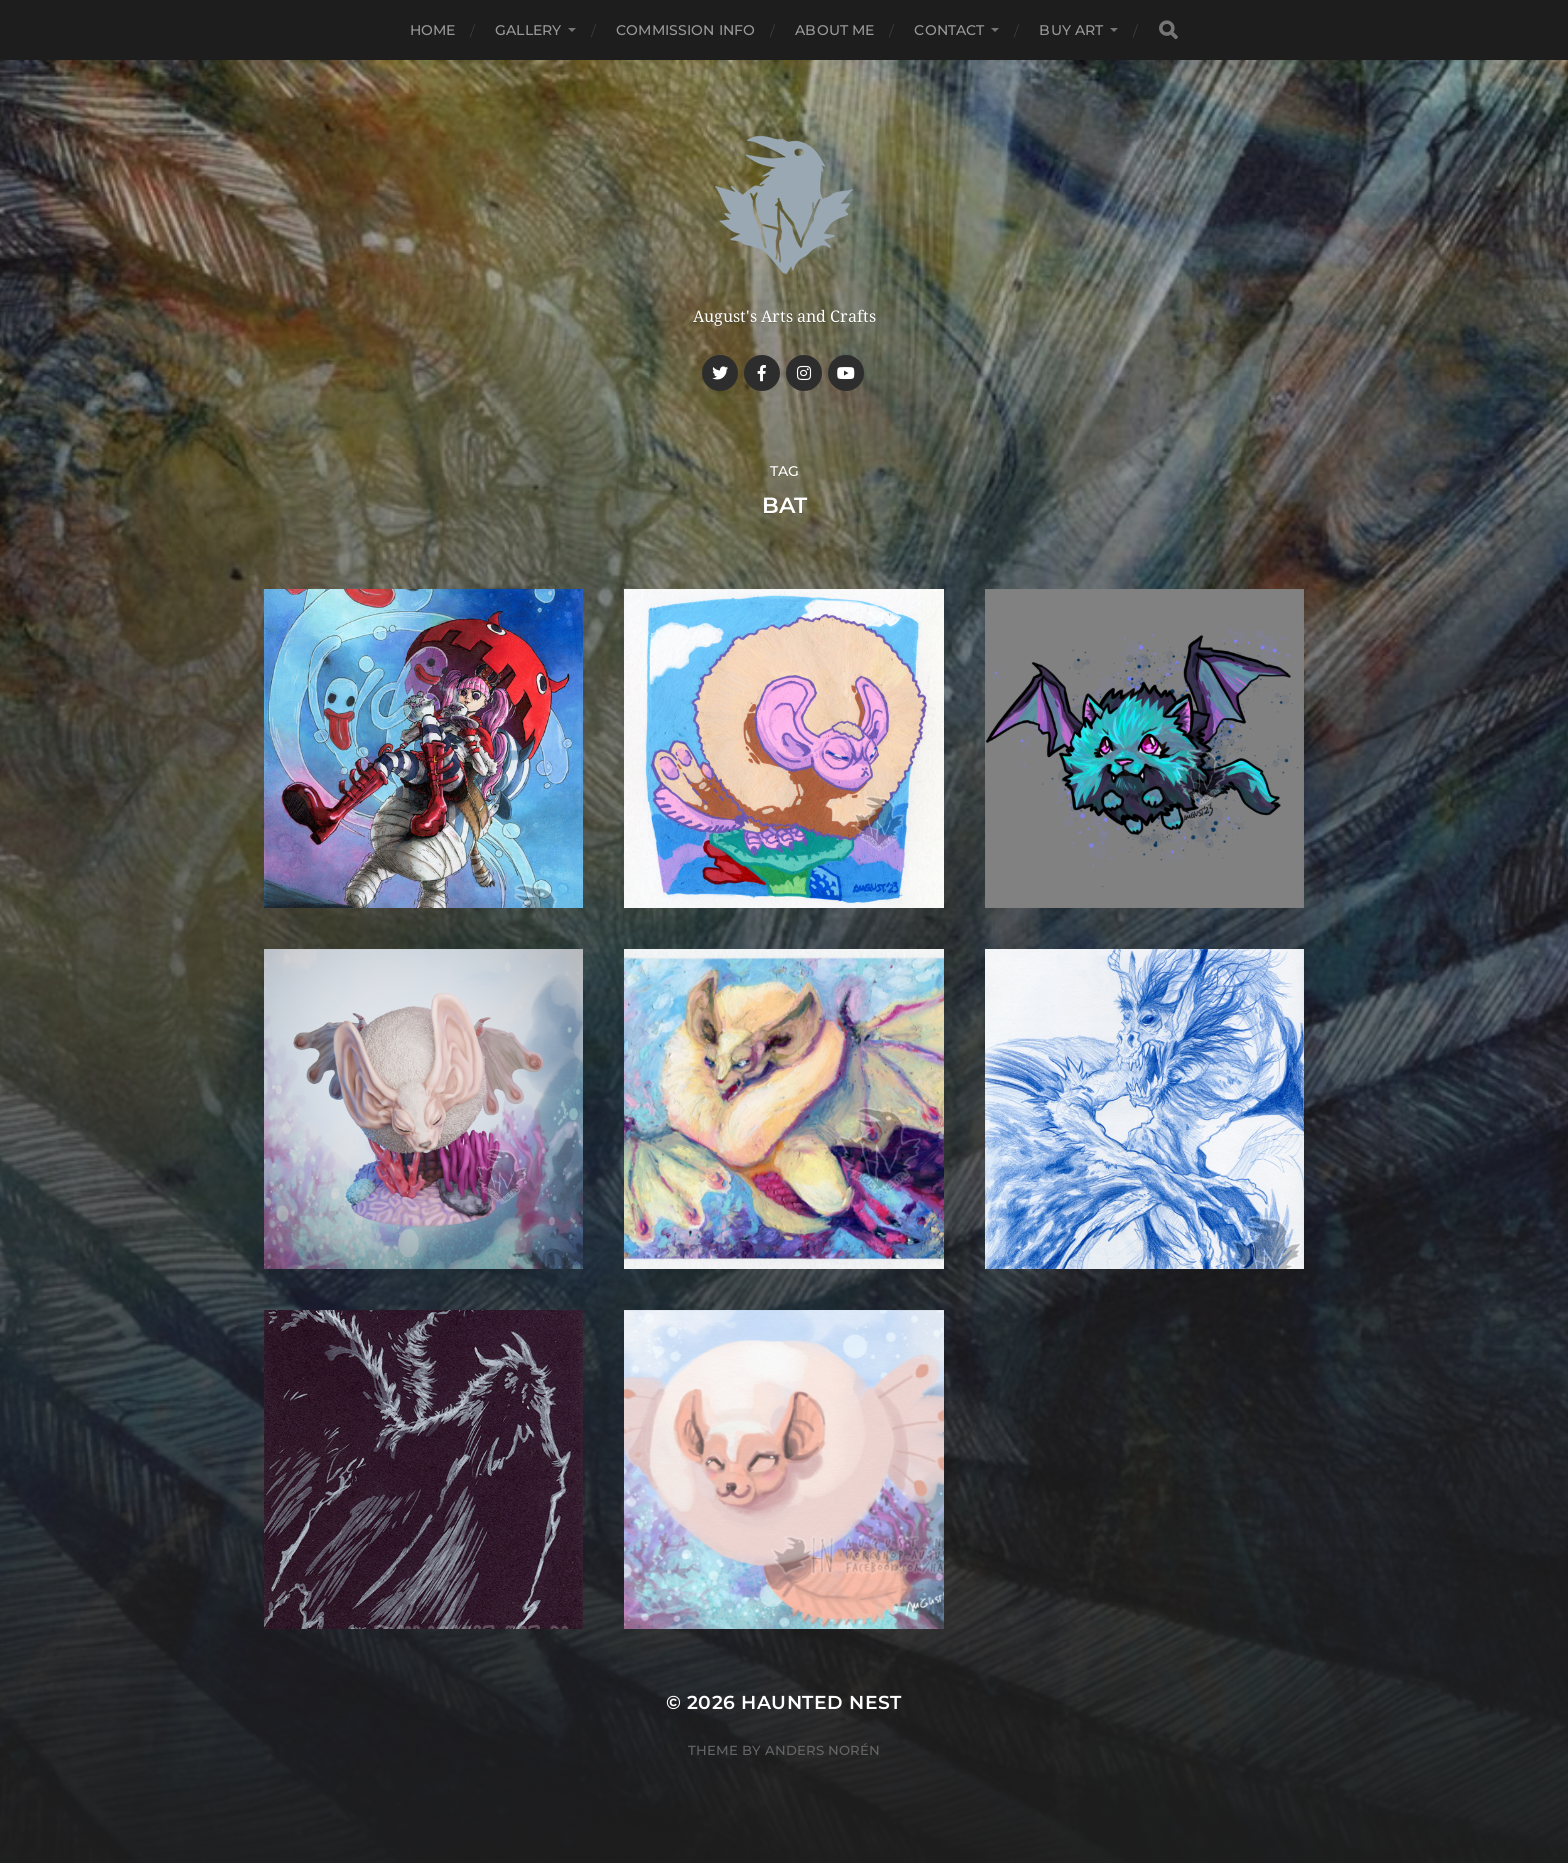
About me (834, 30)
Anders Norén (822, 1750)
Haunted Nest (821, 1702)
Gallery (528, 30)
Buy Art (1071, 30)
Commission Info (685, 30)
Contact (949, 30)
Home (433, 30)
